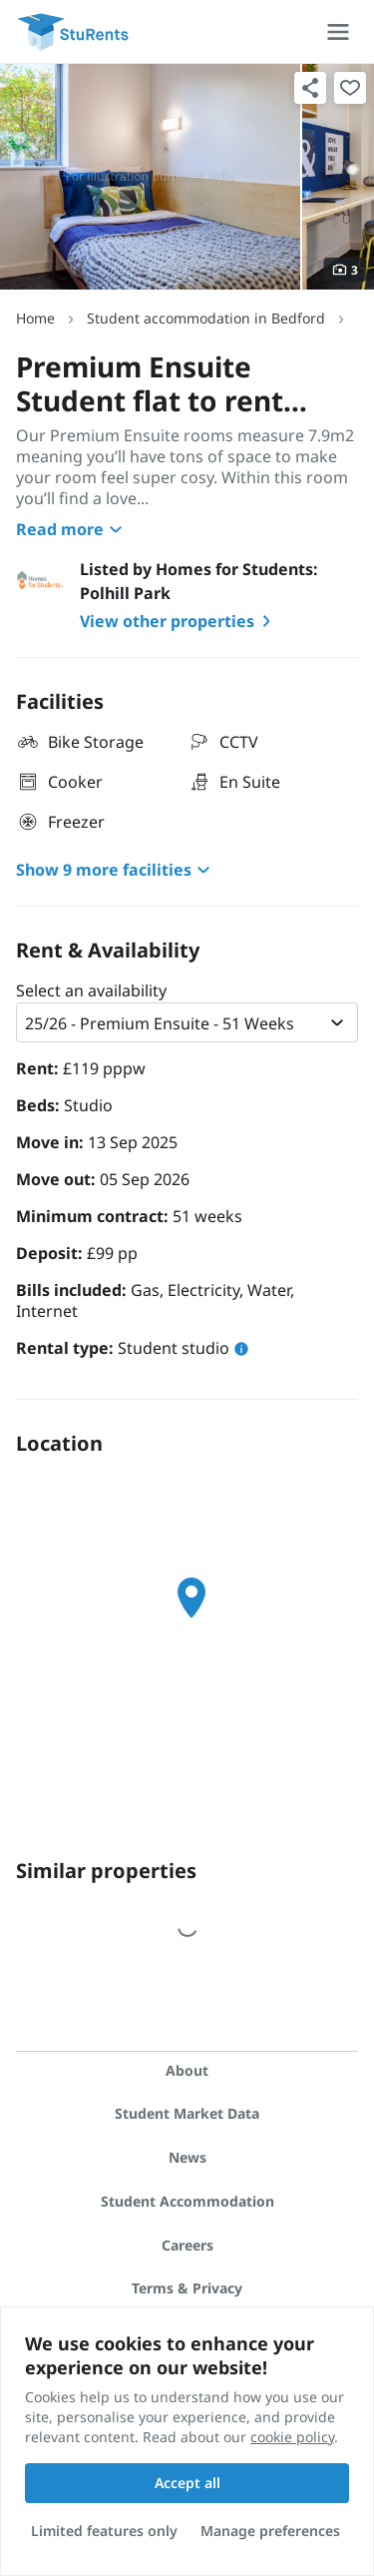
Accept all (187, 2482)
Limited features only (104, 2530)
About (187, 2070)
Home (35, 318)
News (187, 2157)
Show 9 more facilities (115, 870)
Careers (187, 2245)
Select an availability (91, 990)
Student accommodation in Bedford (206, 318)
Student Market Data (187, 2113)
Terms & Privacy (187, 2287)
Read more (72, 529)
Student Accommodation (187, 2201)
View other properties (179, 621)
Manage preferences (270, 2530)
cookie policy (292, 2436)
